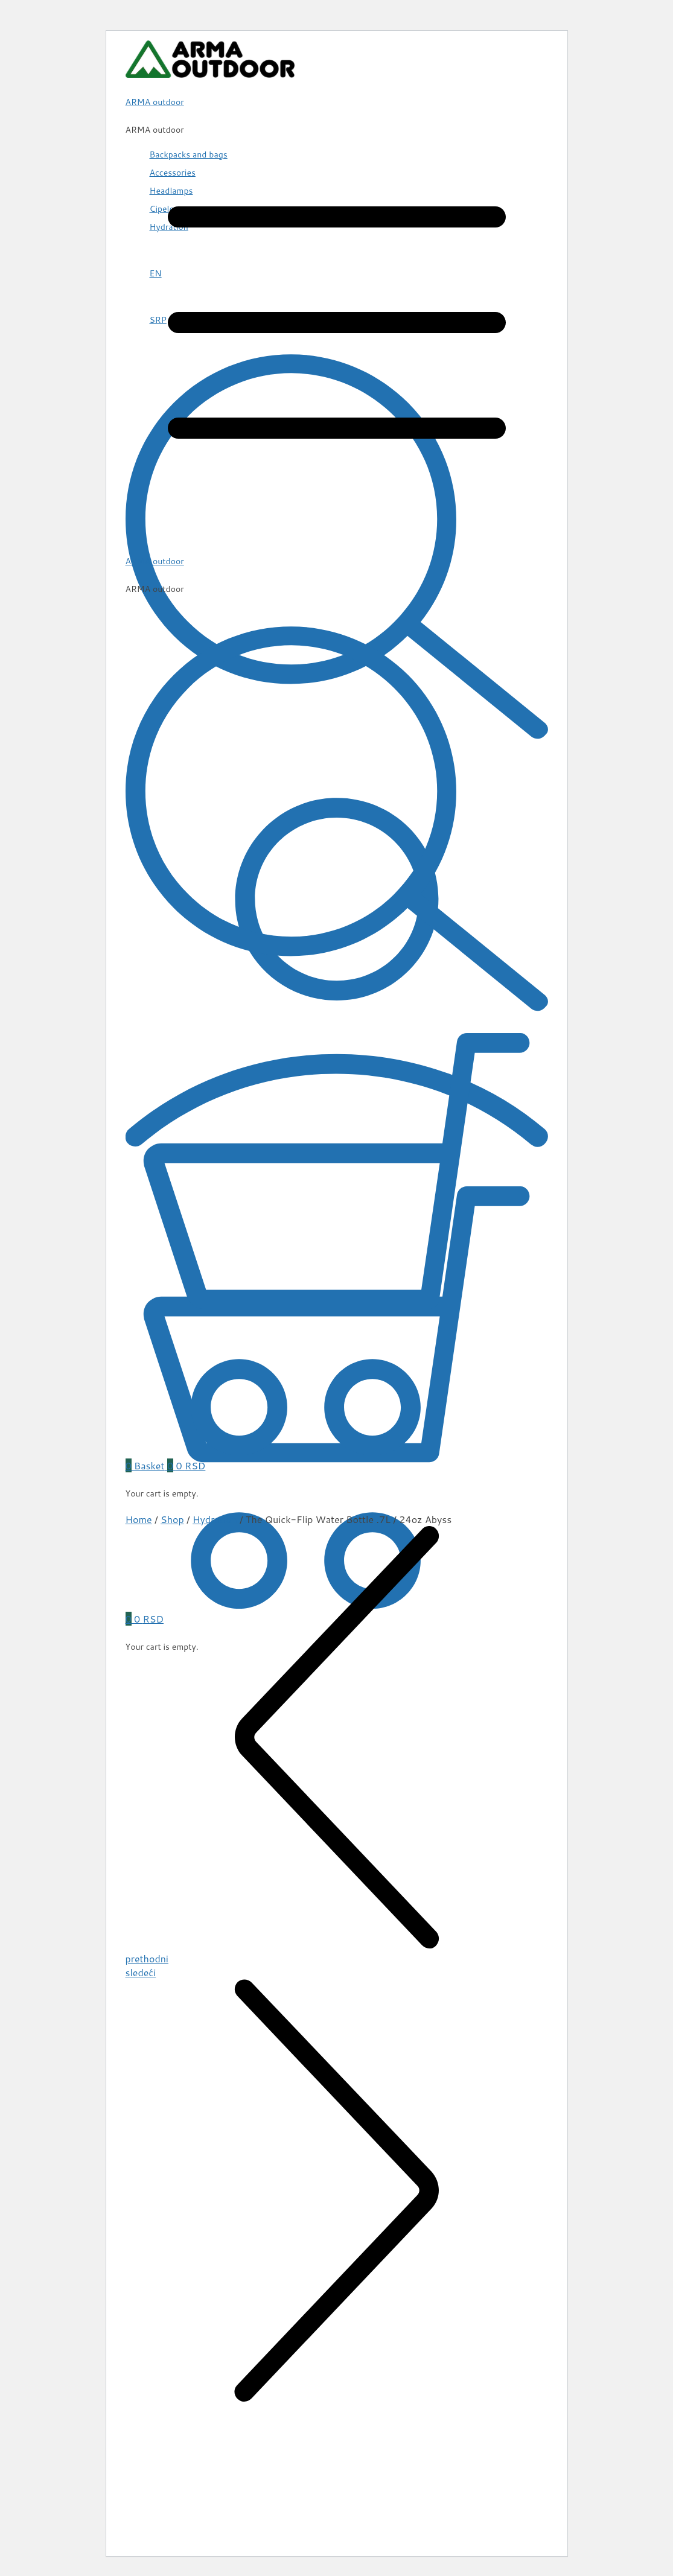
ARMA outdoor (155, 561)
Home (139, 1519)
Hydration (215, 1519)
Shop (172, 1519)
